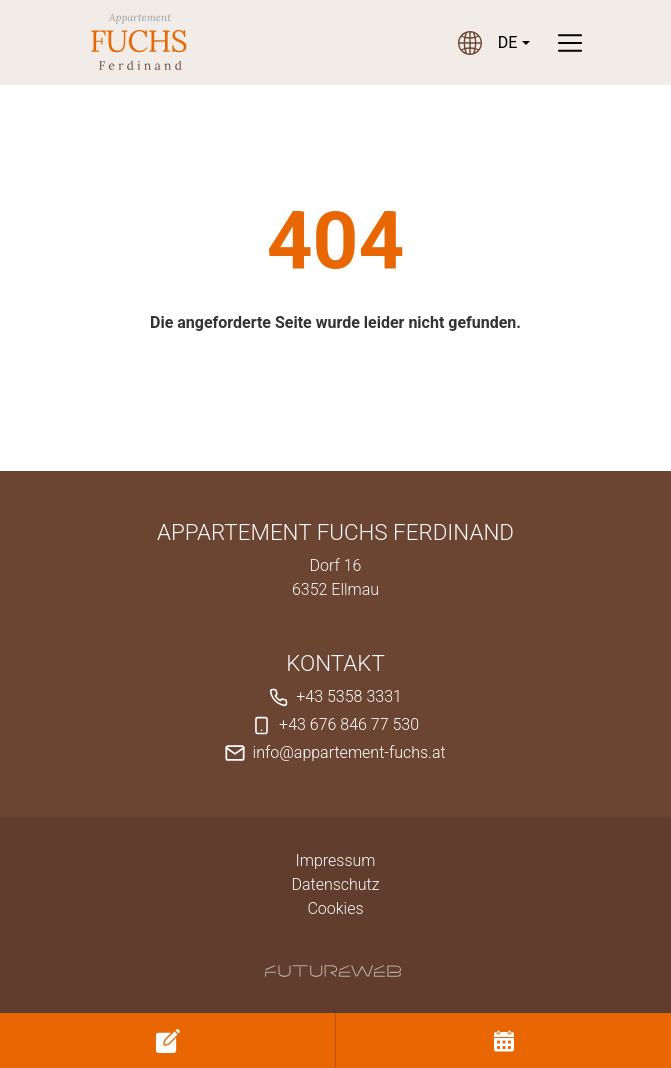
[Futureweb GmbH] (333, 971)
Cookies (335, 908)
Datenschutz (335, 884)
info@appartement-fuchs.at (349, 752)
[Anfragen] (167, 1040)
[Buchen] (503, 1040)
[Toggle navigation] (570, 43)
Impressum (335, 860)
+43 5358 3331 (349, 696)
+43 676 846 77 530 (349, 724)
